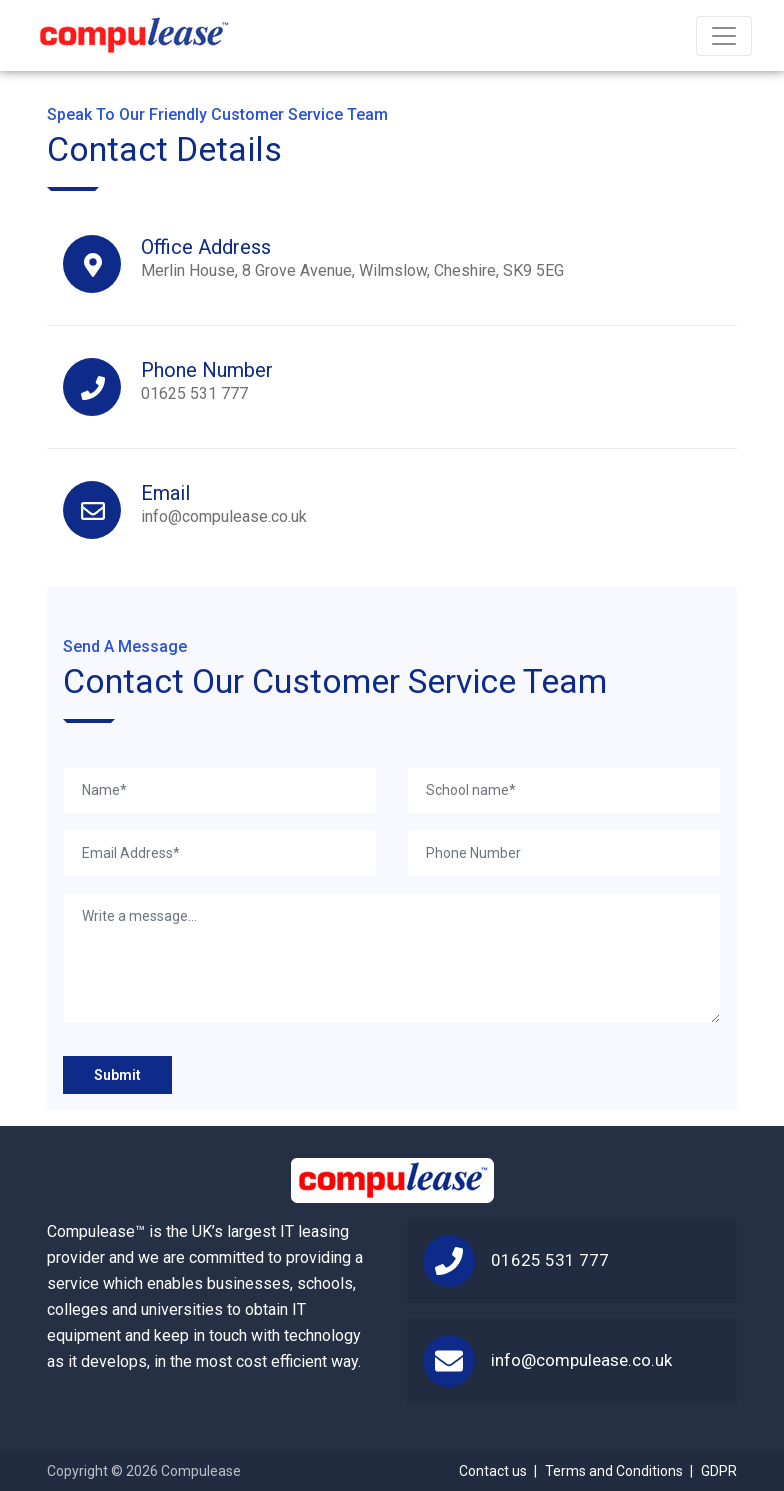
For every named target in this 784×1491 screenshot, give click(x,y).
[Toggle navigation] (724, 36)
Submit (117, 1075)
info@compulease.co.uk (224, 503)
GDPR (719, 1471)
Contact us (493, 1471)
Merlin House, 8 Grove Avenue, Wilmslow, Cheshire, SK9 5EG (352, 257)
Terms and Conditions (614, 1471)
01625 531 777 (207, 380)
